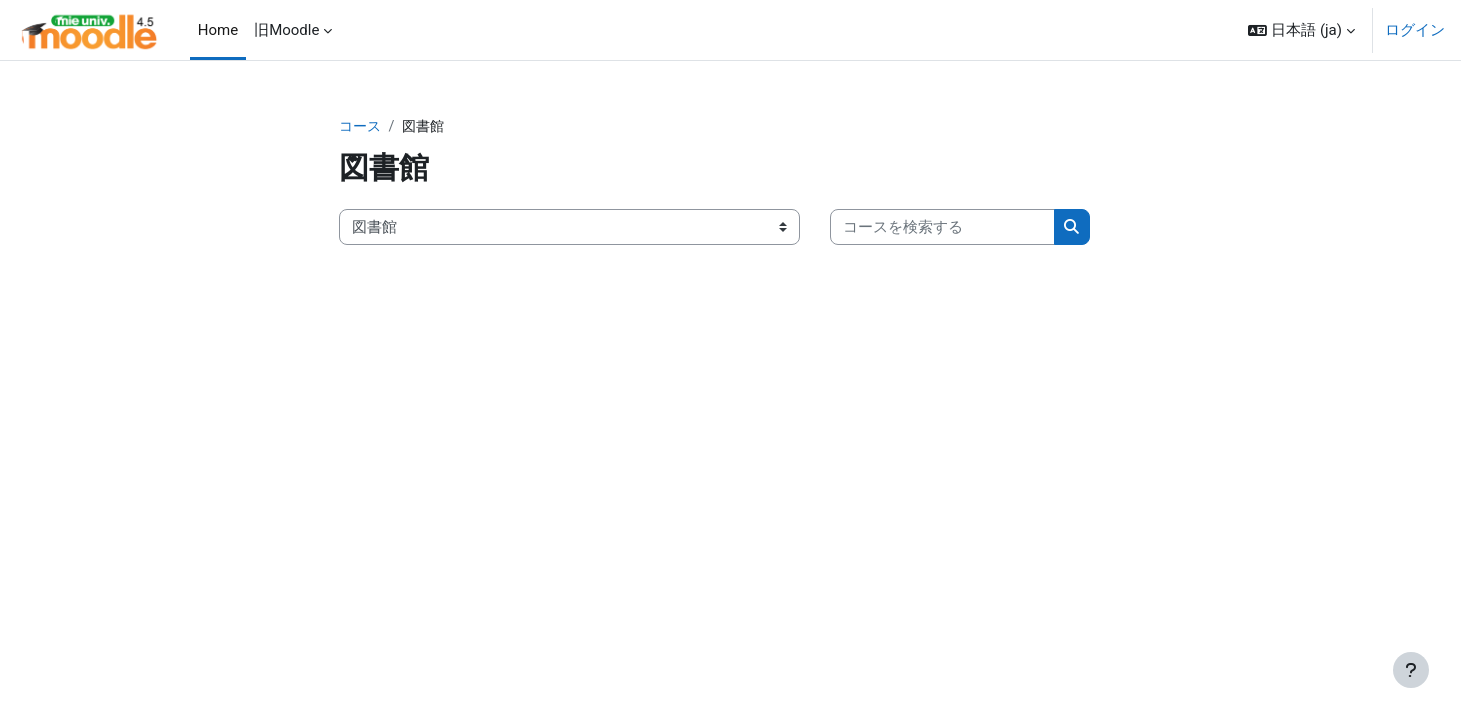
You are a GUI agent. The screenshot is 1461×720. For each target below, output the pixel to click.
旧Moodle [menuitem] (286, 30)
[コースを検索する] (942, 228)
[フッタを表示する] (1411, 670)
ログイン (1415, 30)
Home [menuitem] (218, 30)
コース (361, 127)
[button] (1301, 30)
